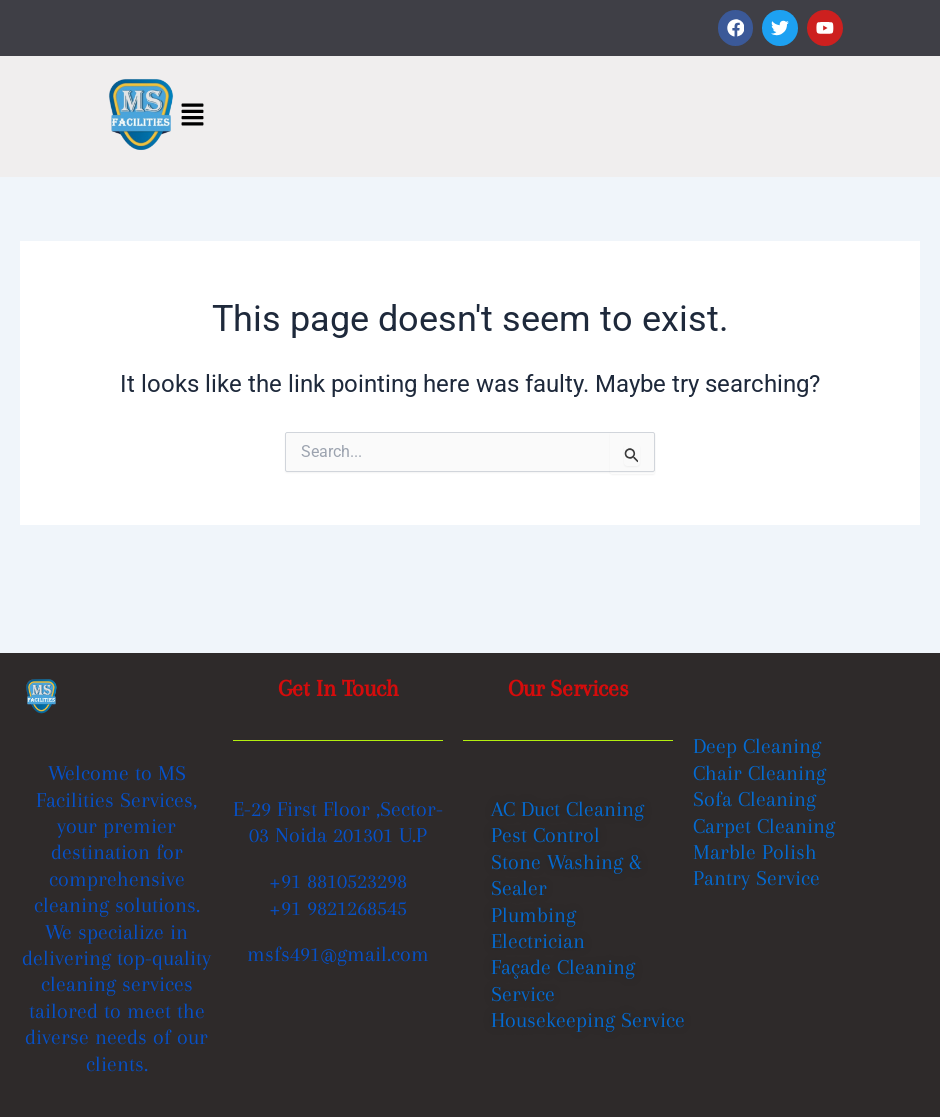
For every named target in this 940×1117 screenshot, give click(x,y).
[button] (192, 116)
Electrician (538, 941)
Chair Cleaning (759, 773)
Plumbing (533, 914)
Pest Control (545, 835)
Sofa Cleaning (754, 799)
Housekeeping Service (588, 1020)
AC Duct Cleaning (567, 809)
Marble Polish (755, 852)
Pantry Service (756, 879)
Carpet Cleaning (764, 826)
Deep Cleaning (757, 747)
